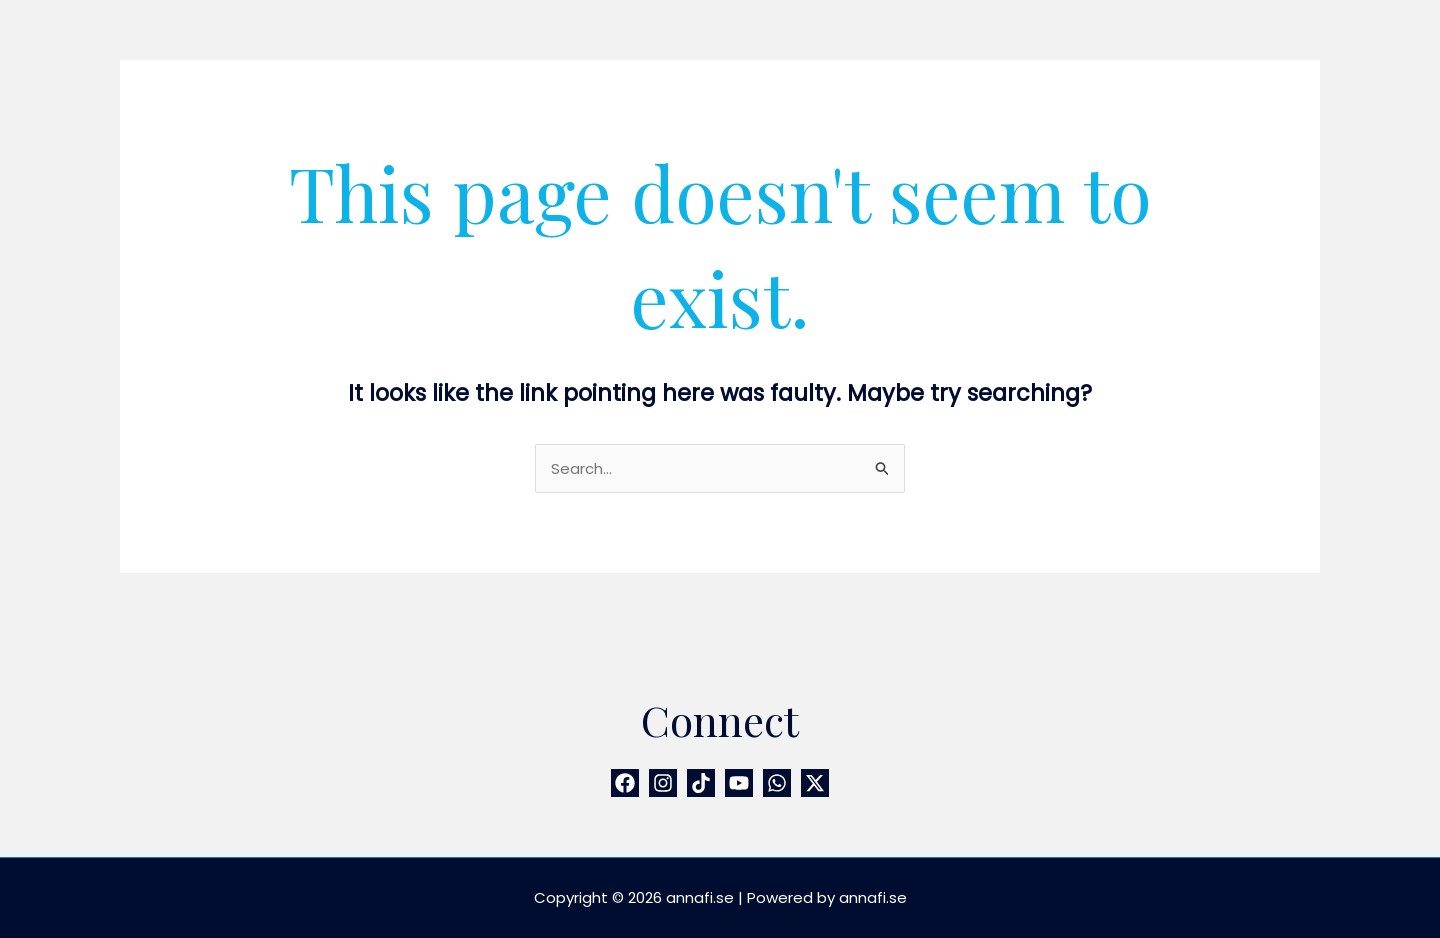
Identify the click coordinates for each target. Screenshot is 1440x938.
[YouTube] (739, 783)
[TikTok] (701, 783)
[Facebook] (625, 783)
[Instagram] (663, 783)
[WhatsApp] (777, 783)
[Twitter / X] (815, 783)
